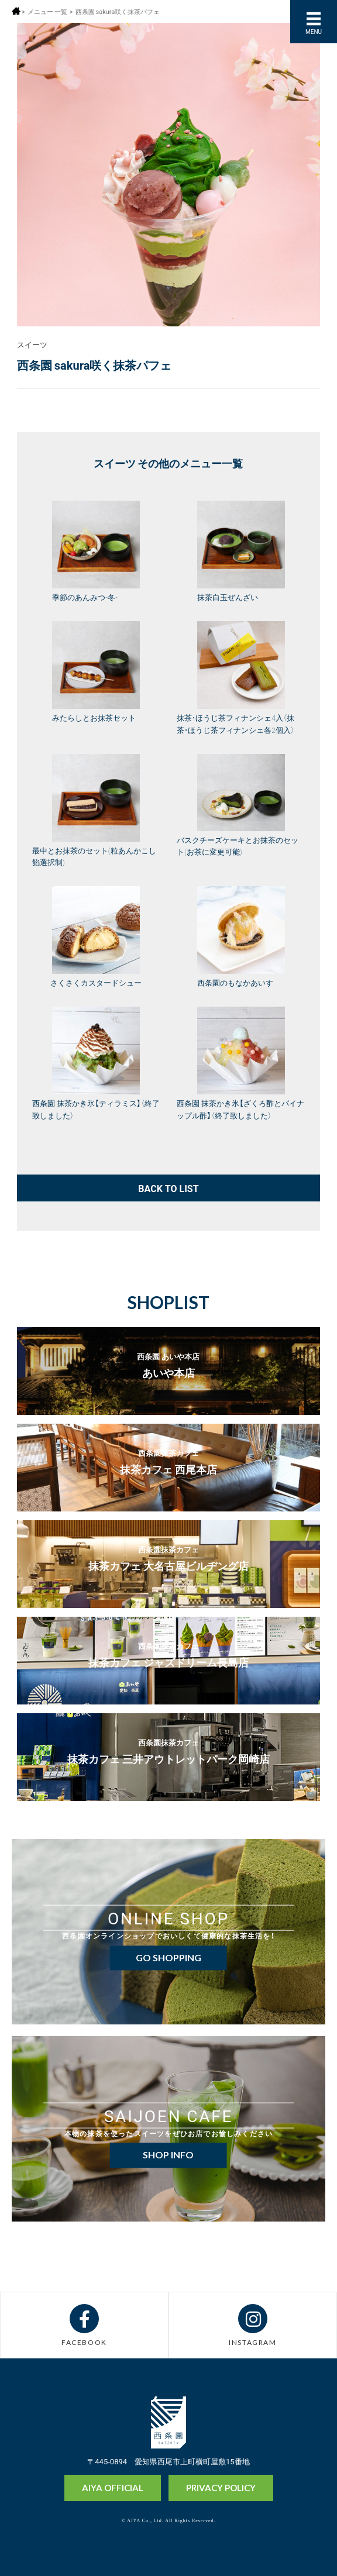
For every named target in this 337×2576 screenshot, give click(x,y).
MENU (313, 31)
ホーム (16, 11)
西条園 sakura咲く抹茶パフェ (117, 11)
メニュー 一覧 (47, 11)
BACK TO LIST (168, 1188)
